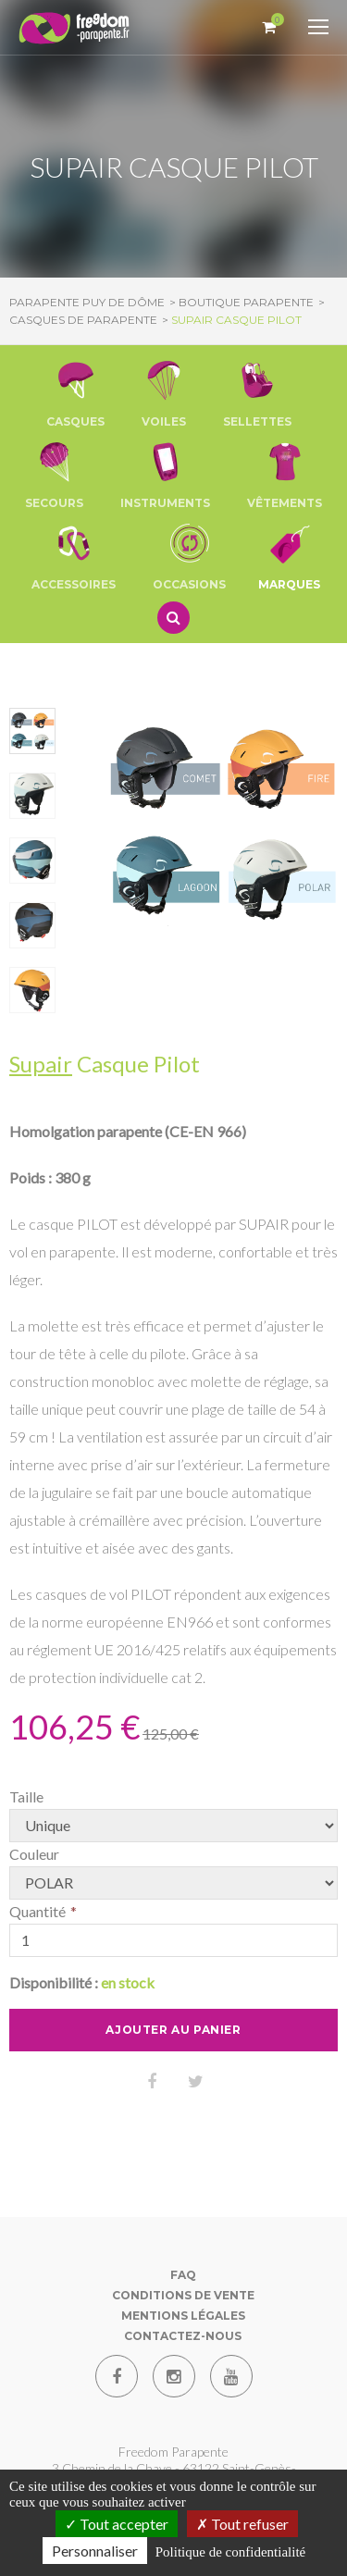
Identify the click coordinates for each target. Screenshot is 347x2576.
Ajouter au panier (173, 2030)
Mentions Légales (183, 2315)
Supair (40, 1063)
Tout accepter (116, 2524)
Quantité (37, 1911)
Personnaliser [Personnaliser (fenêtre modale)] (95, 2550)
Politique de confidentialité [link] (230, 2552)
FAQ (183, 2275)
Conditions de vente (183, 2295)
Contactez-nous (183, 2336)
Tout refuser (242, 2524)
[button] (75, 393)
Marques (289, 555)
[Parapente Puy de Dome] (74, 29)
